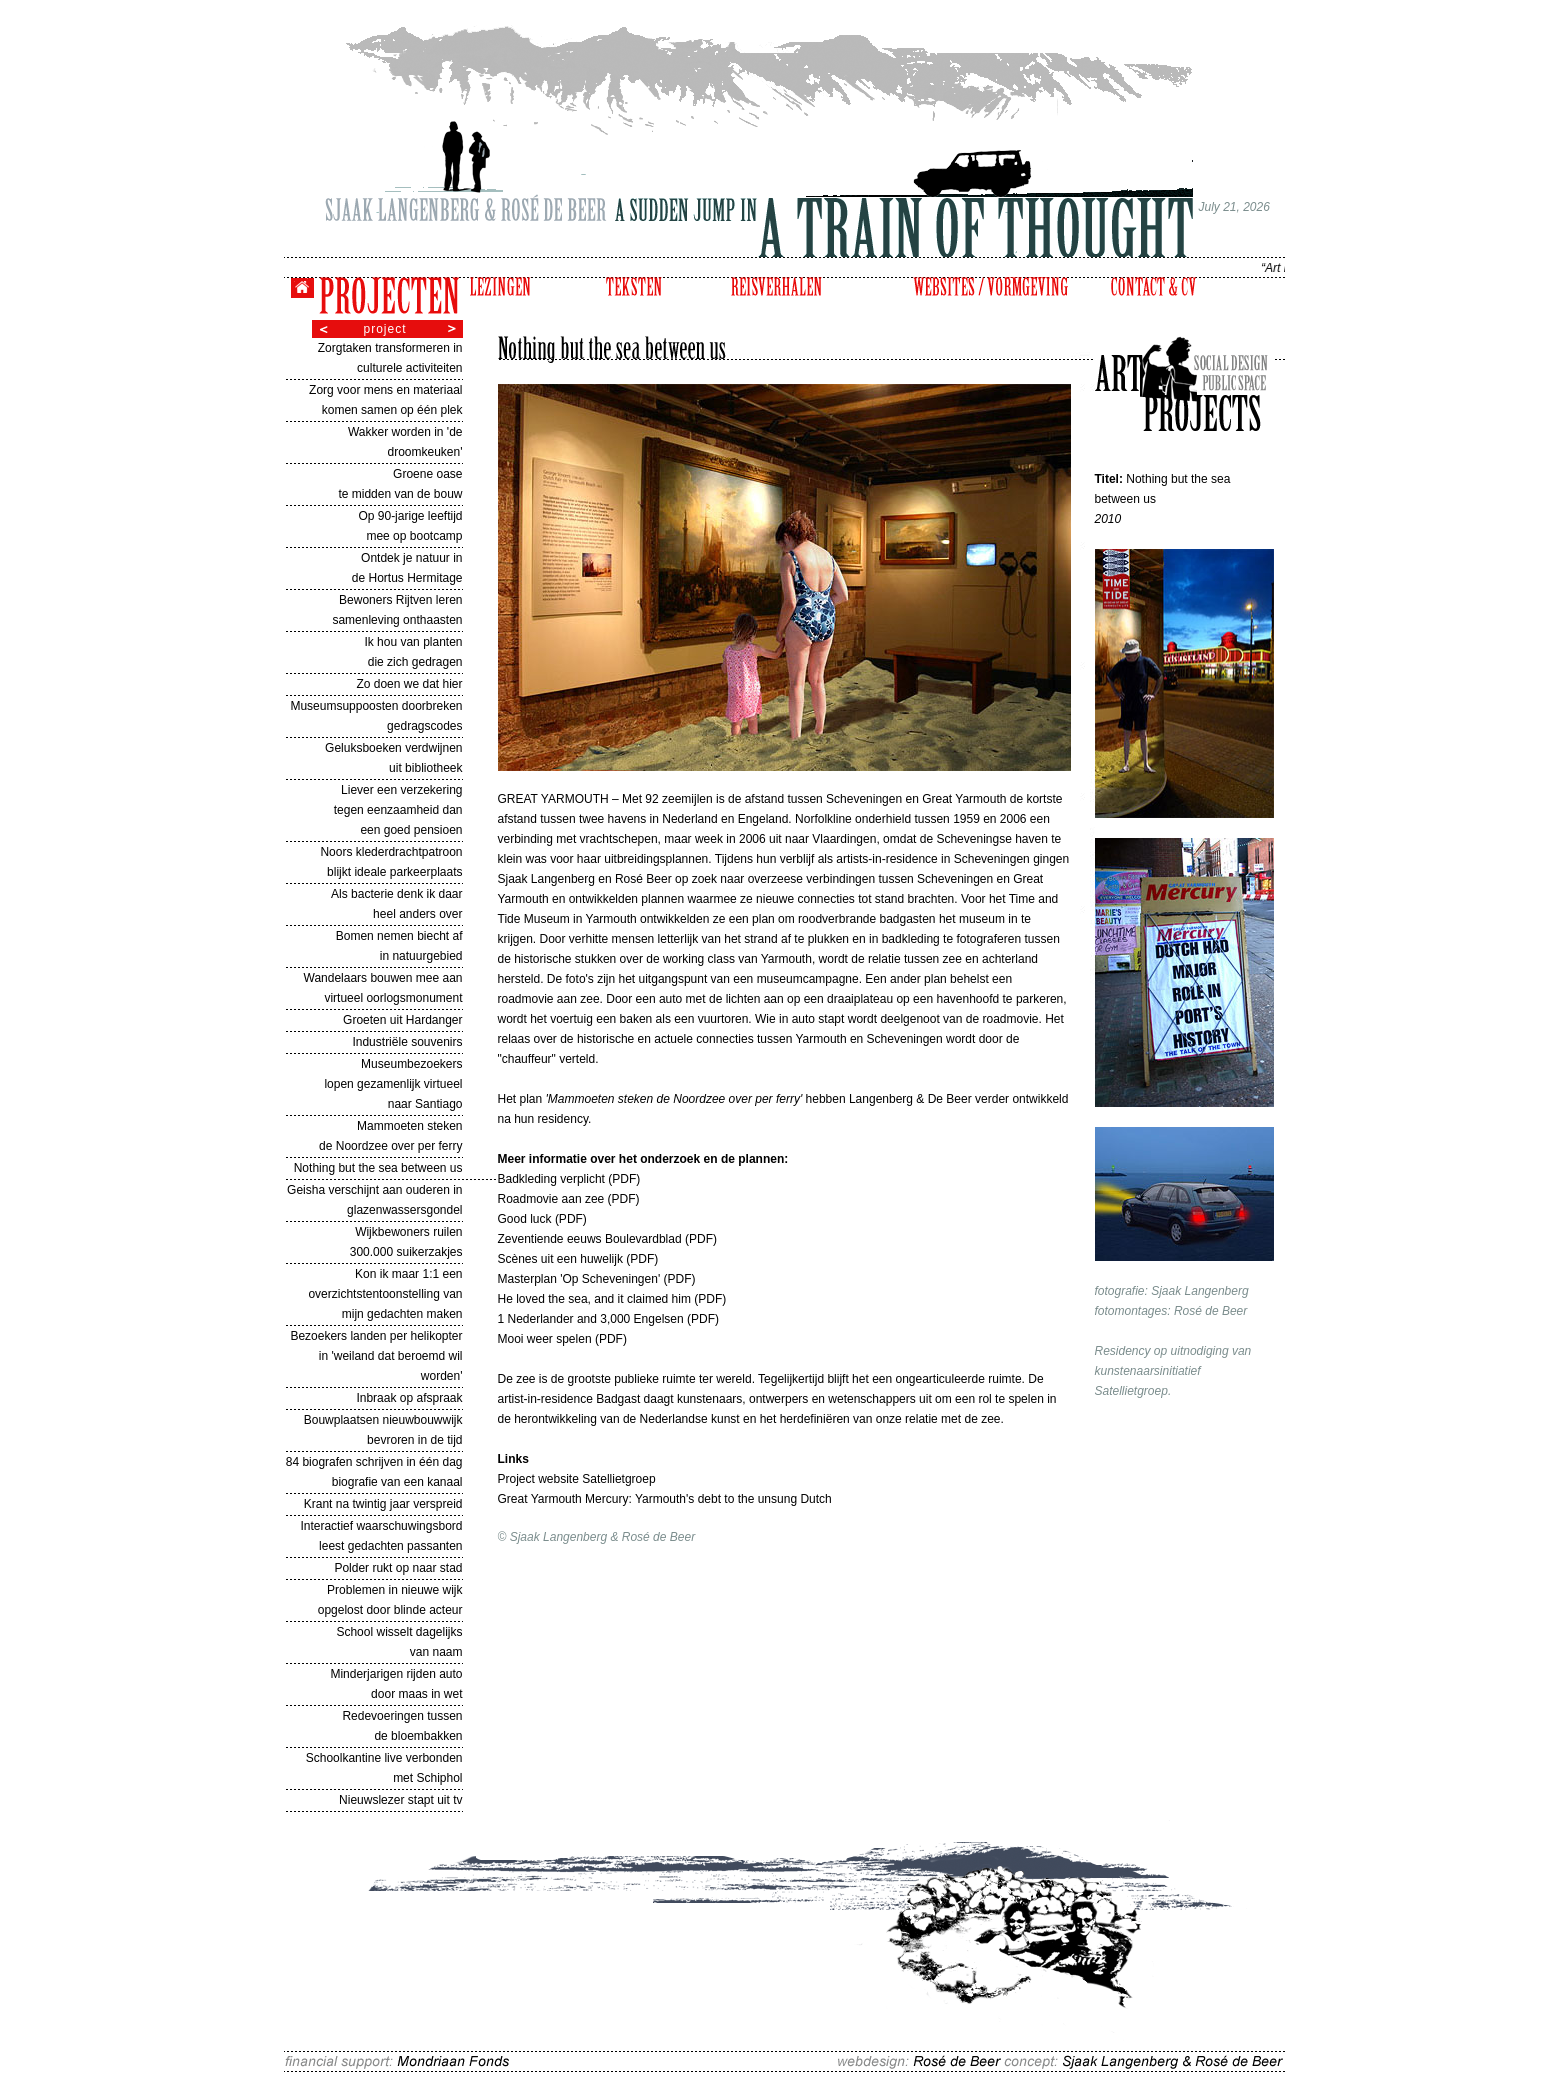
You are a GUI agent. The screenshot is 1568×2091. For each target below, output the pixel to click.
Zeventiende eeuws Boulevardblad (591, 1239)
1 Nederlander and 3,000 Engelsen (591, 1319)
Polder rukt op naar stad (398, 1568)
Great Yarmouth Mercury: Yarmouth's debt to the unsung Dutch (665, 1499)
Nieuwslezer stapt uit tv (400, 1800)
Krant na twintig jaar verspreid (383, 1504)
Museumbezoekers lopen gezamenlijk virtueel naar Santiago (393, 1084)
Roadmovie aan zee (553, 1199)
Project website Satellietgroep (577, 1479)
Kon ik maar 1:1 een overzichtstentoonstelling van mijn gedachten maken (385, 1294)
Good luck (525, 1219)
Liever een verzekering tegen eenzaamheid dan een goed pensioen (398, 810)
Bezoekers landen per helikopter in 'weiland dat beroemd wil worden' (376, 1356)
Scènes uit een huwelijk (562, 1259)
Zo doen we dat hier (409, 684)
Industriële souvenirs (407, 1042)
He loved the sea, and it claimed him (596, 1299)
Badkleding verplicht (553, 1179)
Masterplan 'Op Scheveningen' (581, 1279)
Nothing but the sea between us (378, 1168)
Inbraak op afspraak (409, 1398)
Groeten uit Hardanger (402, 1020)
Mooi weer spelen (546, 1339)
